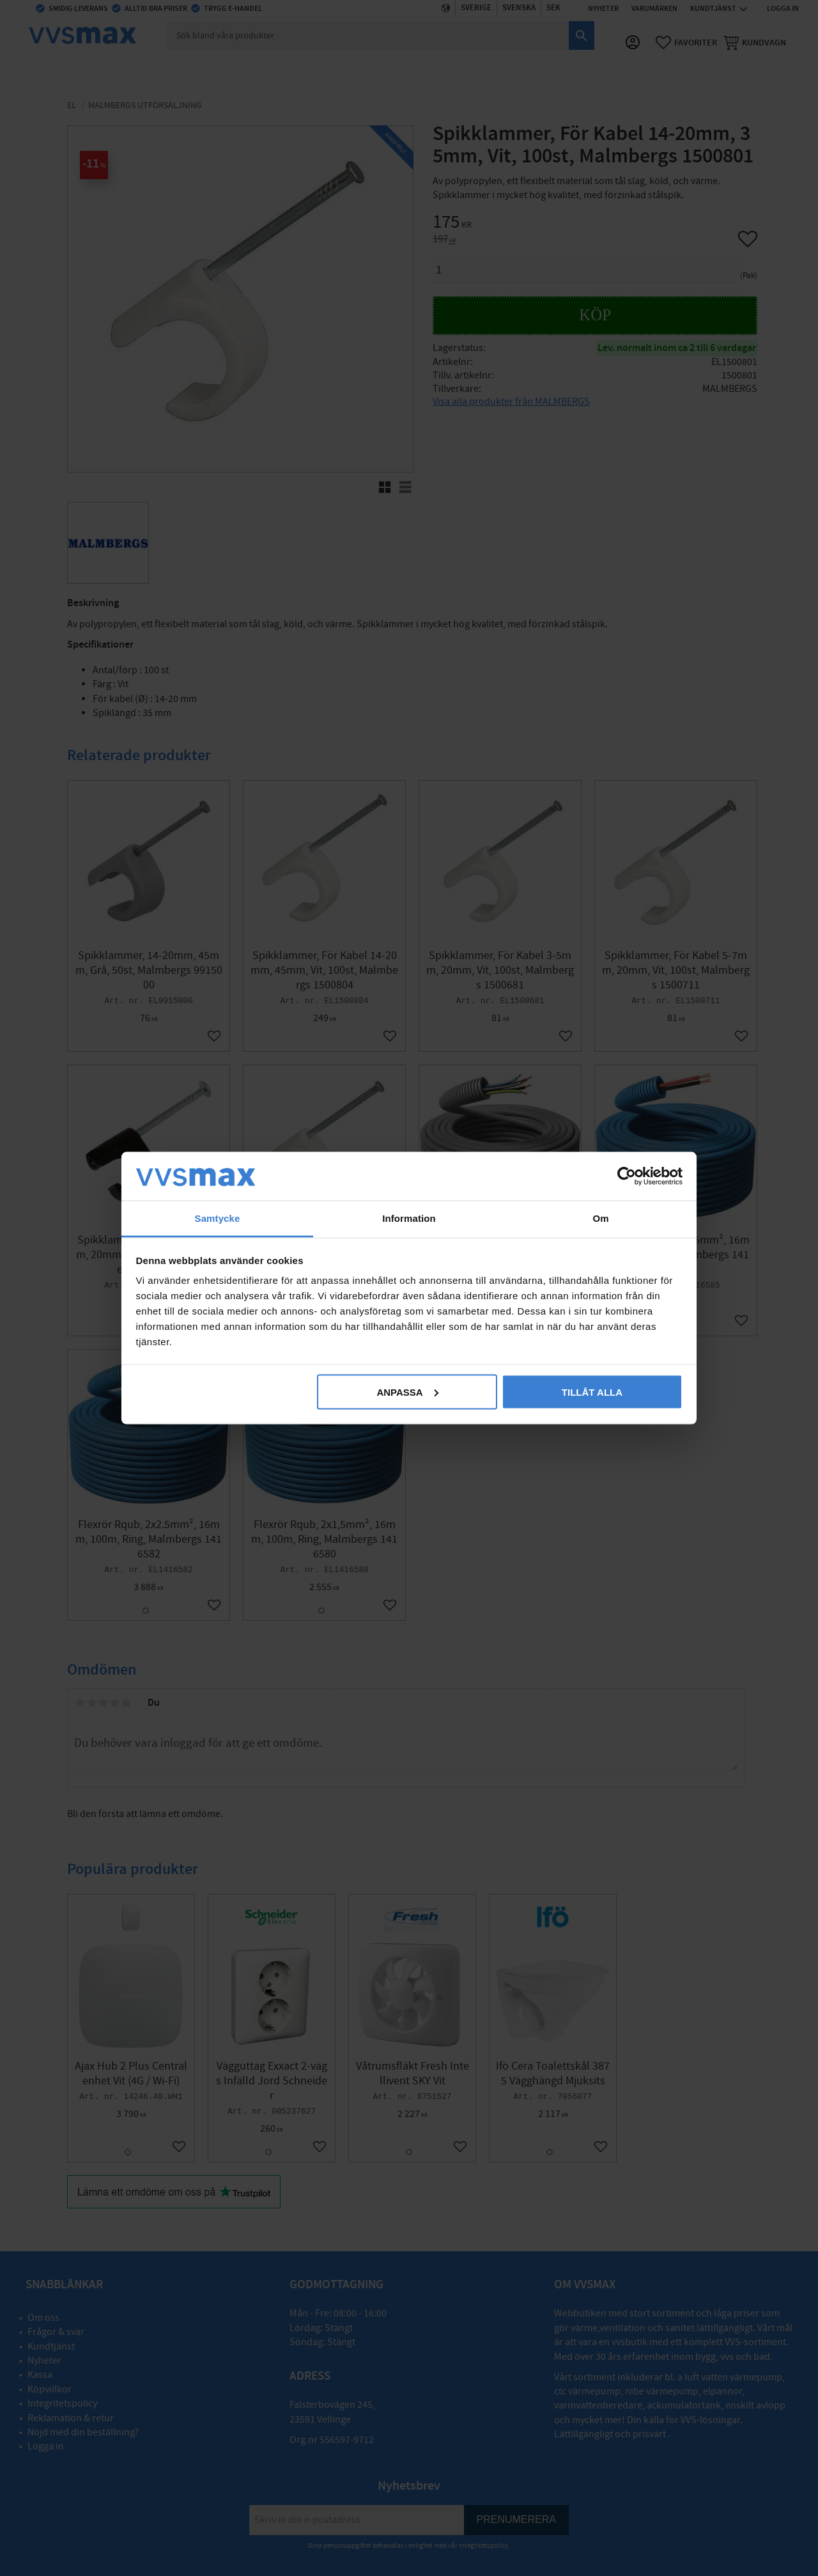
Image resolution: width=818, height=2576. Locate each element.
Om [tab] (600, 1218)
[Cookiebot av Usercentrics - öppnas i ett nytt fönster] (627, 1175)
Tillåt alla (592, 1391)
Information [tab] (409, 1218)
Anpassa (407, 1391)
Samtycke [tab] (217, 1218)
